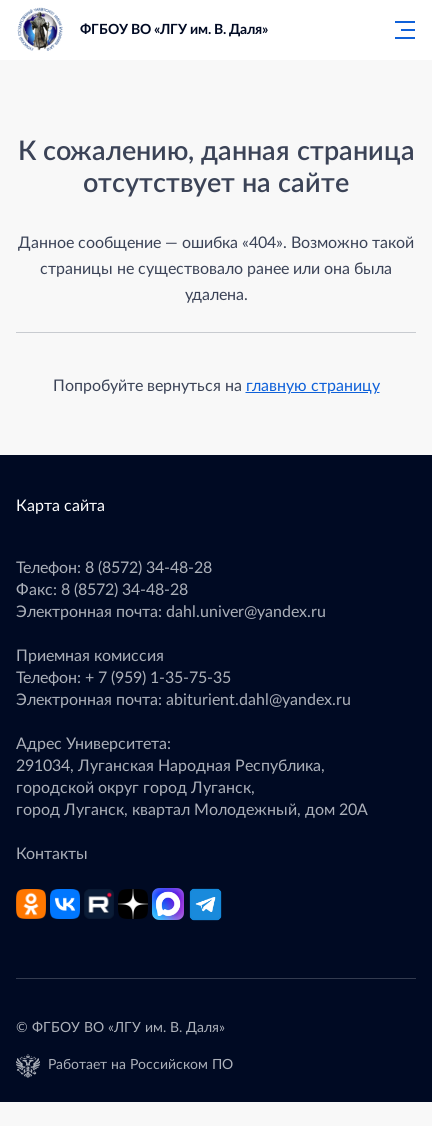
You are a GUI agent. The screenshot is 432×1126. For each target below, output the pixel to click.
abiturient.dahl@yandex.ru (258, 700)
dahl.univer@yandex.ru (246, 612)
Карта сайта (60, 506)
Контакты (52, 854)
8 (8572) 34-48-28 (148, 568)
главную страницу (313, 386)
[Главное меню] (399, 30)
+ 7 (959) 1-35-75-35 (158, 678)
